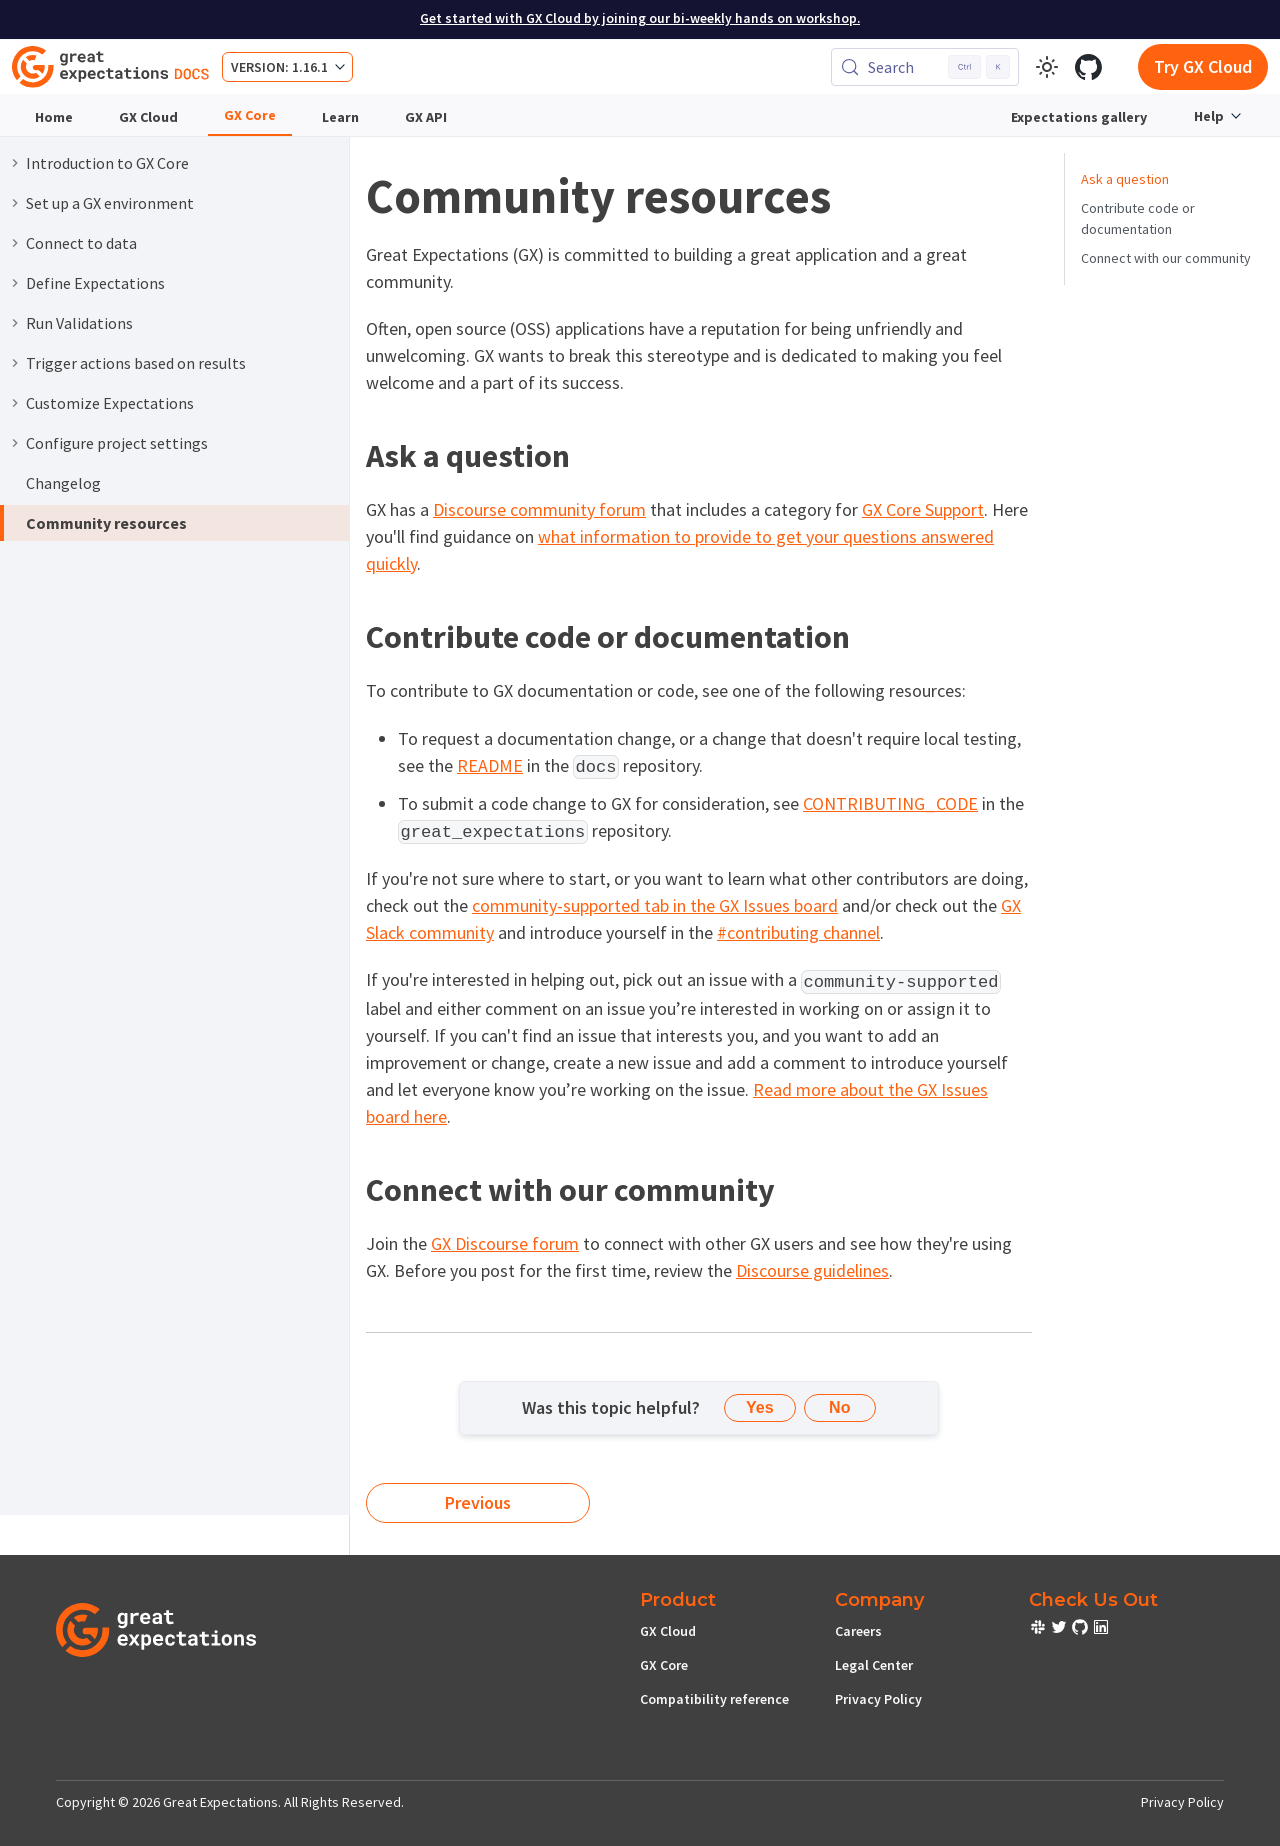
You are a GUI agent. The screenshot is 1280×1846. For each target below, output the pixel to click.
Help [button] (1209, 116)
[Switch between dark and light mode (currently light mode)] (1047, 67)
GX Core (250, 115)
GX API (426, 117)
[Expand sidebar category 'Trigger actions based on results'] (15, 363)
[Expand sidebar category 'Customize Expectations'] (15, 403)
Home (54, 117)
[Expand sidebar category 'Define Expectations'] (15, 283)
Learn (340, 117)
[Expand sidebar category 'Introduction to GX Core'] (15, 163)
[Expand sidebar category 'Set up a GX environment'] (15, 203)
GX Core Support (923, 509)
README (490, 765)
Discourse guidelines (812, 1270)
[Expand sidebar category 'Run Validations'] (15, 323)
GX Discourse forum (505, 1243)
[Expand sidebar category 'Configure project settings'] (15, 443)
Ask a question (1125, 179)
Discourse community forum (539, 509)
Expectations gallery (1079, 117)
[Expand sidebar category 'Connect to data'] (15, 243)
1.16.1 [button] (310, 67)
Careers (858, 1631)
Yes (760, 1407)
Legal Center (874, 1665)
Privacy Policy (878, 1699)
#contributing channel (798, 932)
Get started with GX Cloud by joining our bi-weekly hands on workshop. (640, 18)
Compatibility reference (714, 1699)
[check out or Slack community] (1039, 1630)
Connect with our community (1166, 258)
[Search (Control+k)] (925, 67)
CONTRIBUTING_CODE (890, 803)
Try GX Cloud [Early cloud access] (1203, 66)
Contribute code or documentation (1138, 218)
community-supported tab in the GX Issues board (655, 905)
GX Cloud (148, 117)
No (839, 1407)
